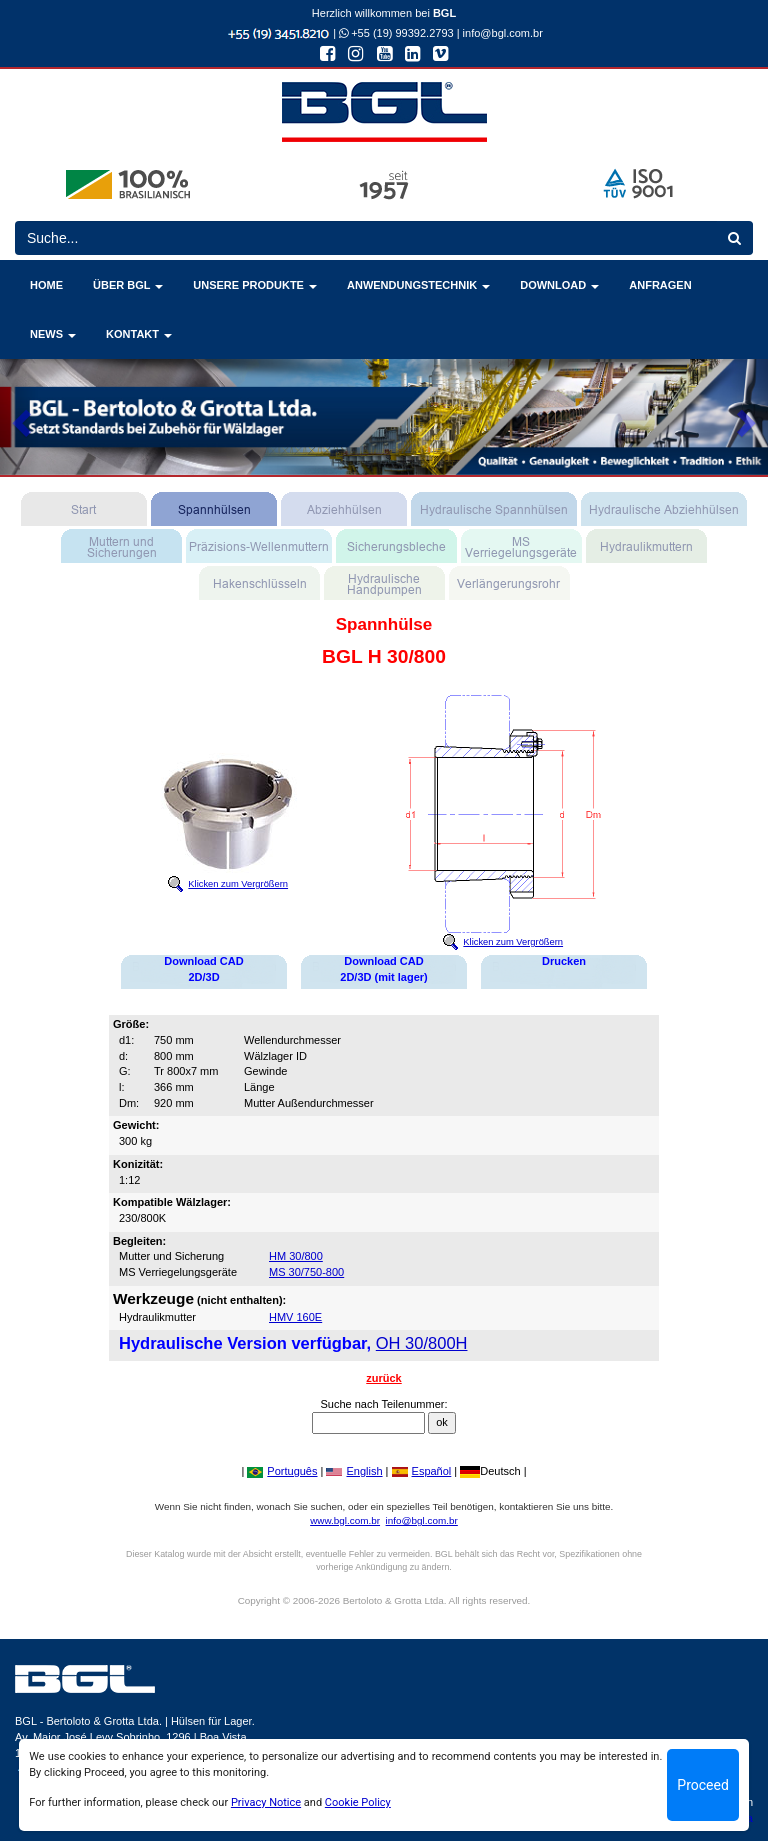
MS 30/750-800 (306, 1272)
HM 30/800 (296, 1256)
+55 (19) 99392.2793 (396, 33)
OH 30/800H (422, 1343)
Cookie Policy (358, 1802)
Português (282, 1471)
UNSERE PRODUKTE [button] (255, 285)
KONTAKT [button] (139, 334)
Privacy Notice (266, 1802)
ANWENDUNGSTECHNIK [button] (418, 285)
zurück (383, 1378)
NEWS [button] (53, 334)
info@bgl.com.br (503, 33)
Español (422, 1471)
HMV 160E (295, 1317)
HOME (46, 285)
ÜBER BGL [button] (128, 285)
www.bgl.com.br (345, 1520)
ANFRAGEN (660, 285)
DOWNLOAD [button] (559, 285)
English (354, 1471)
